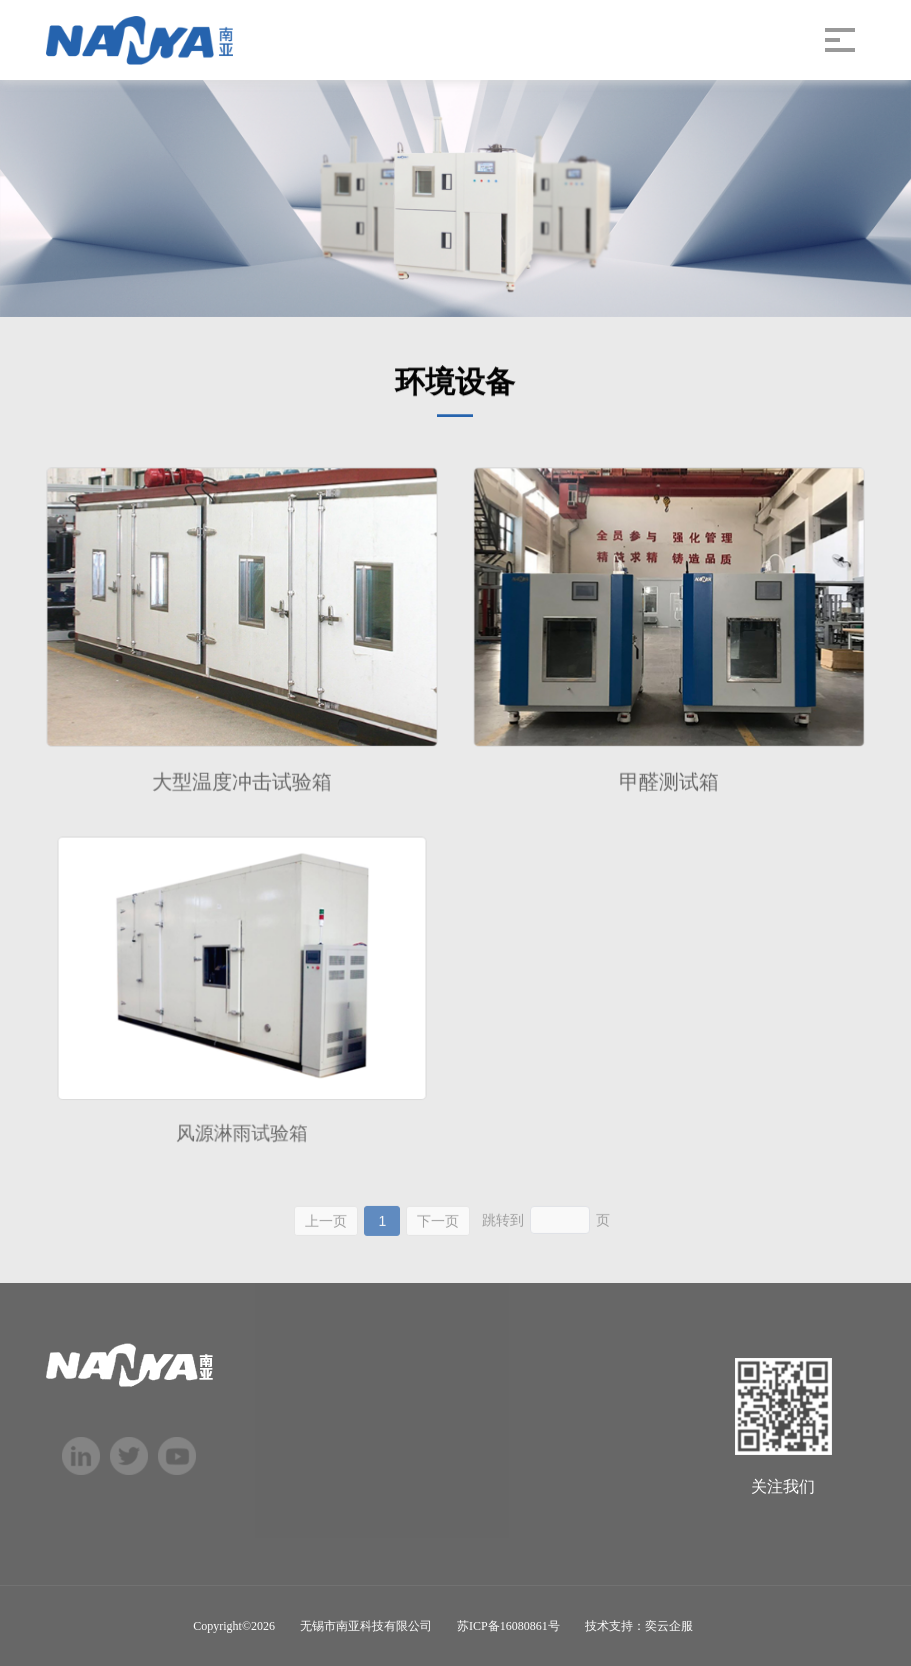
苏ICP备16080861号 (508, 1626)
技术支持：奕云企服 (639, 1626)
